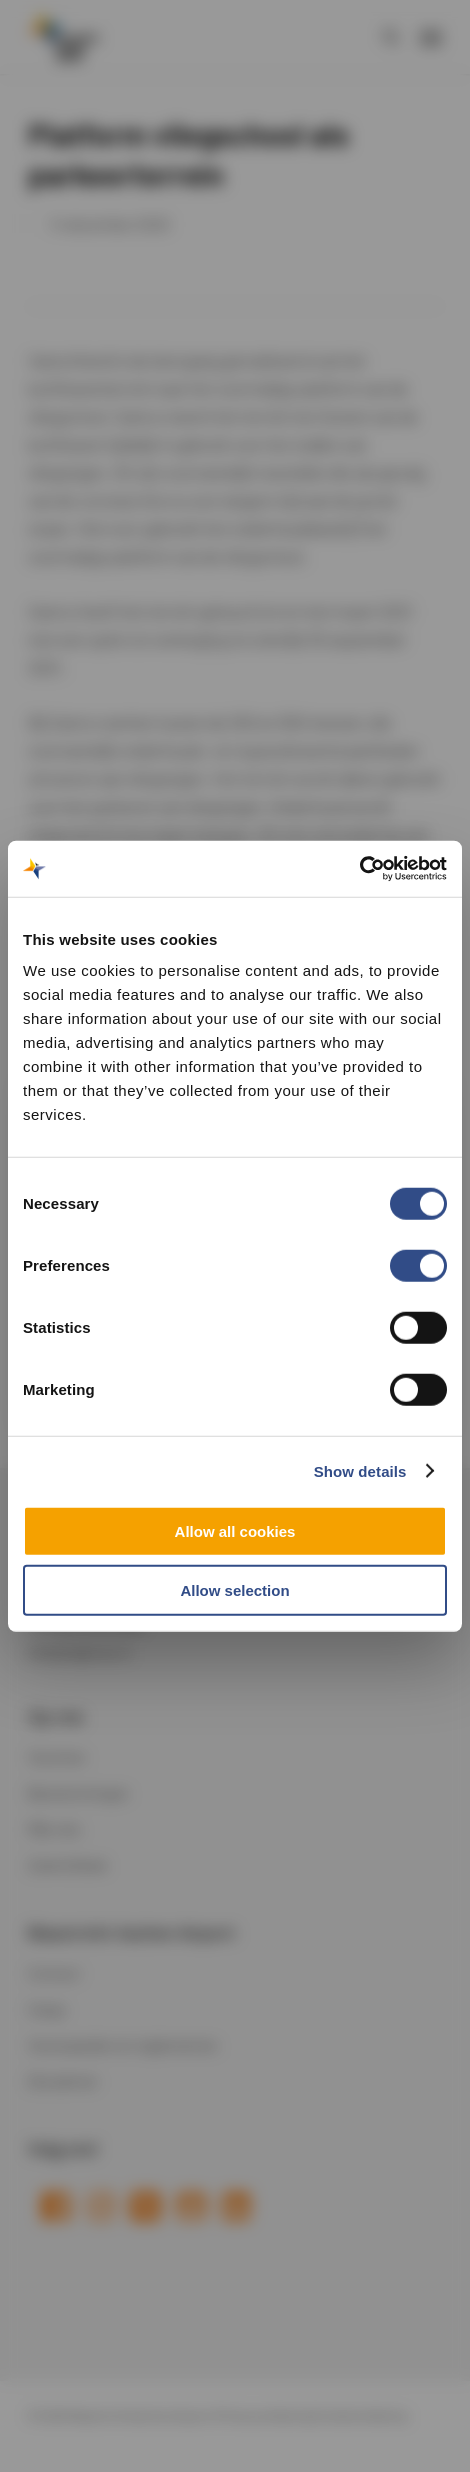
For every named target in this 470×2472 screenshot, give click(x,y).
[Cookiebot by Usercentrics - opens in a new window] (359, 869)
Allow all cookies (235, 1531)
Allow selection (234, 1589)
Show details (360, 1470)
